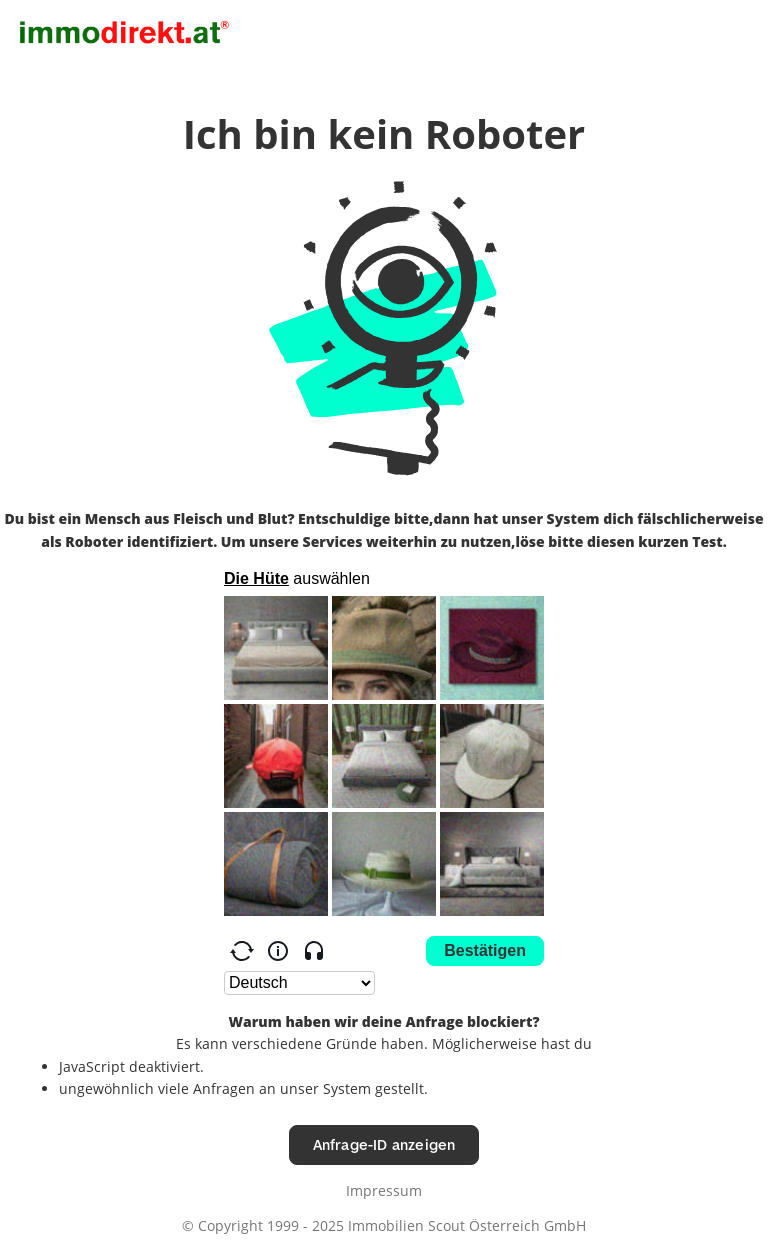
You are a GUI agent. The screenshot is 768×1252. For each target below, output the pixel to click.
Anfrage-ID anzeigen (384, 1144)
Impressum (384, 1190)
